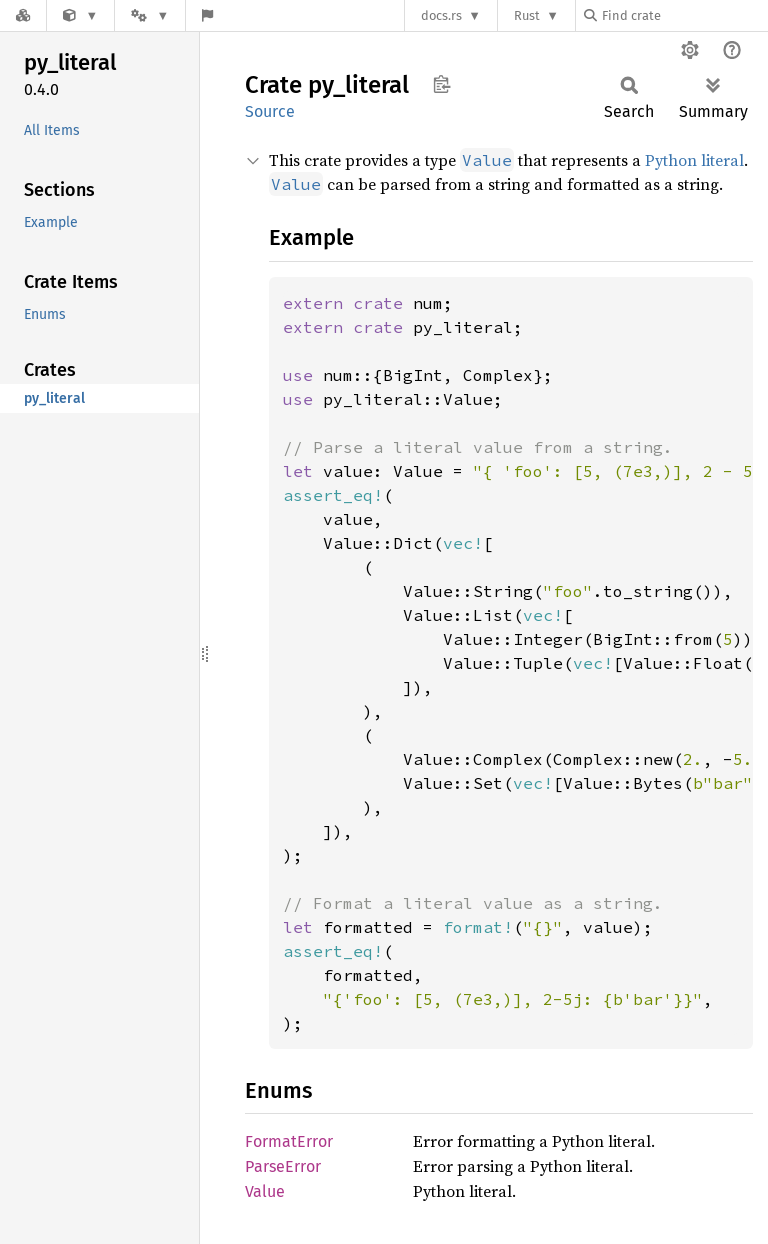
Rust (527, 15)
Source (270, 111)
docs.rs (441, 15)
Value (265, 1191)
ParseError (283, 1166)
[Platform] (150, 15)
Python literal (694, 160)
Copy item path (441, 84)
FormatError (289, 1141)
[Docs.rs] (23, 15)
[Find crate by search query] (684, 15)
